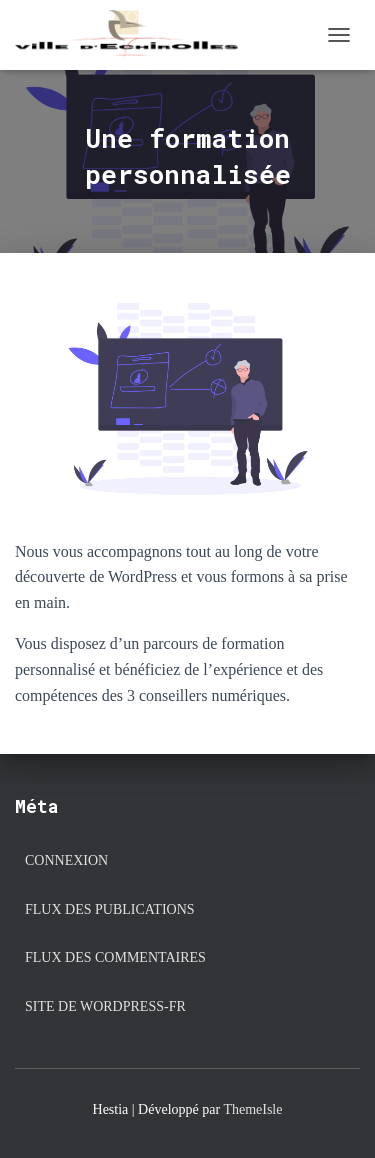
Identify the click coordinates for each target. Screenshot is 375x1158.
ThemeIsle (252, 1109)
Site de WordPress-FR (105, 1006)
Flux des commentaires (115, 957)
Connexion (66, 860)
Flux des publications (110, 909)
